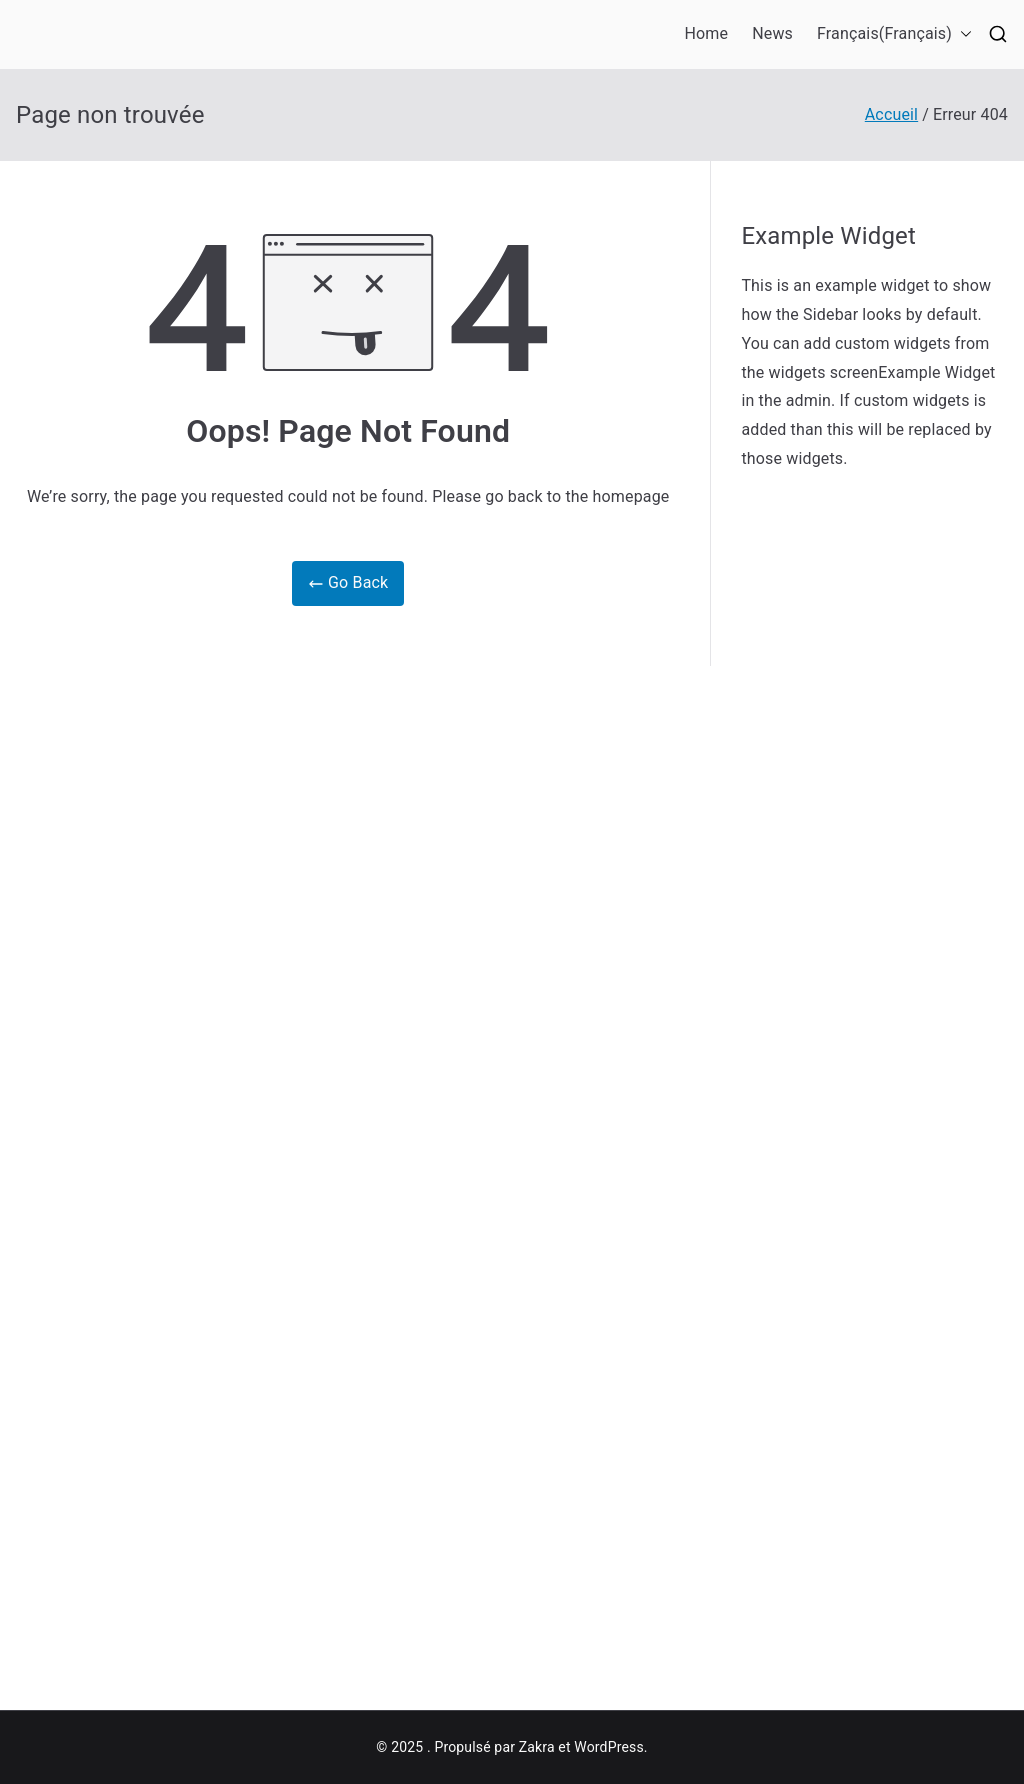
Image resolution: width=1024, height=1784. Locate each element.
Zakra (537, 1747)
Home (707, 33)
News (772, 33)
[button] (962, 34)
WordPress (608, 1747)
